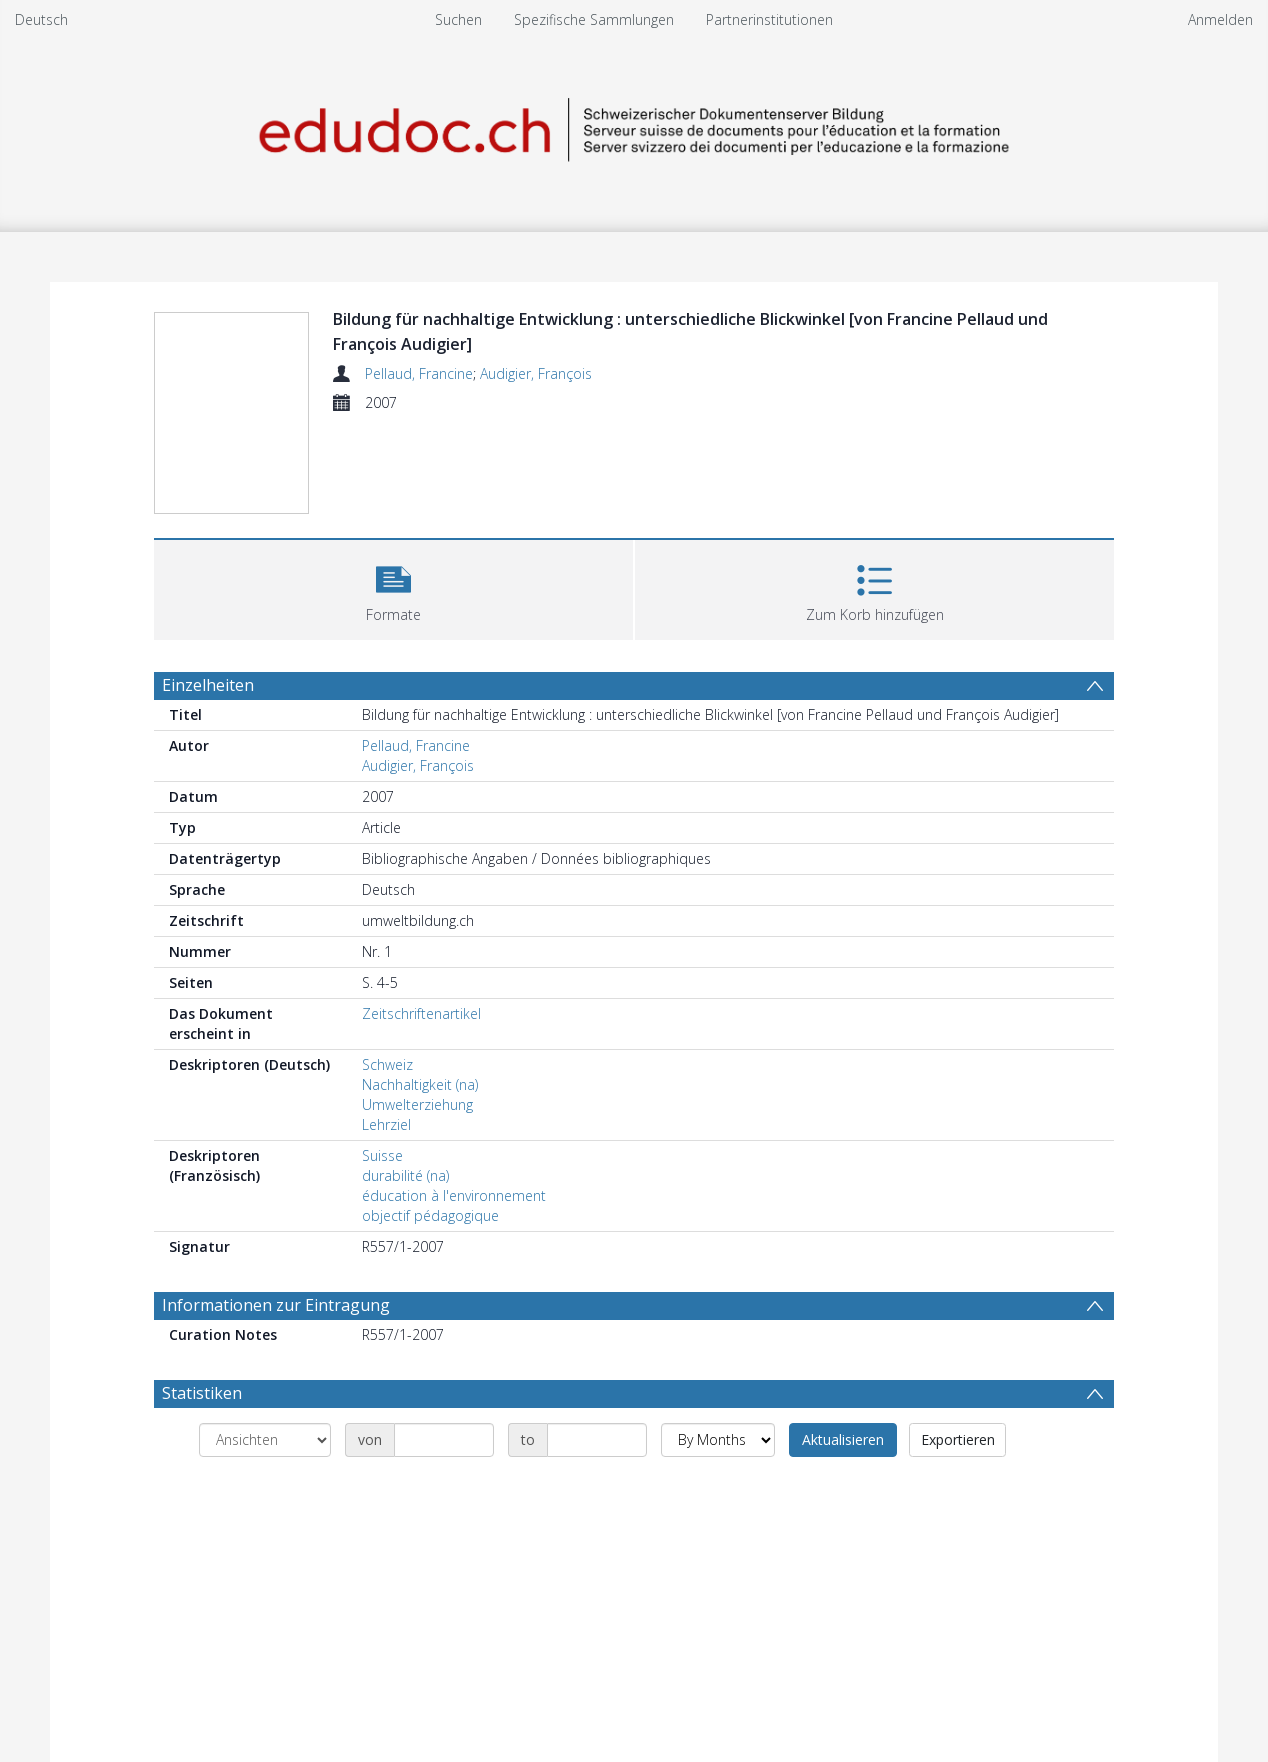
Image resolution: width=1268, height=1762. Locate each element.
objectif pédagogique (430, 1215)
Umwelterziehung (417, 1104)
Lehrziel (386, 1124)
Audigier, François (536, 373)
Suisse (382, 1155)
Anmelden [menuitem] (1220, 19)
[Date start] (444, 1440)
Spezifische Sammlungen (594, 19)
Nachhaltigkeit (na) (420, 1084)
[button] (393, 587)
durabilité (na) (405, 1175)
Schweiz (387, 1064)
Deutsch (41, 19)
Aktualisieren (843, 1439)
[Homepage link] (634, 126)
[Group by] (265, 1440)
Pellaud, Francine (419, 373)
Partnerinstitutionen (769, 19)
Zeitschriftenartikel (421, 1013)
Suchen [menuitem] (458, 19)
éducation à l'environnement (454, 1195)
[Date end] (597, 1440)
